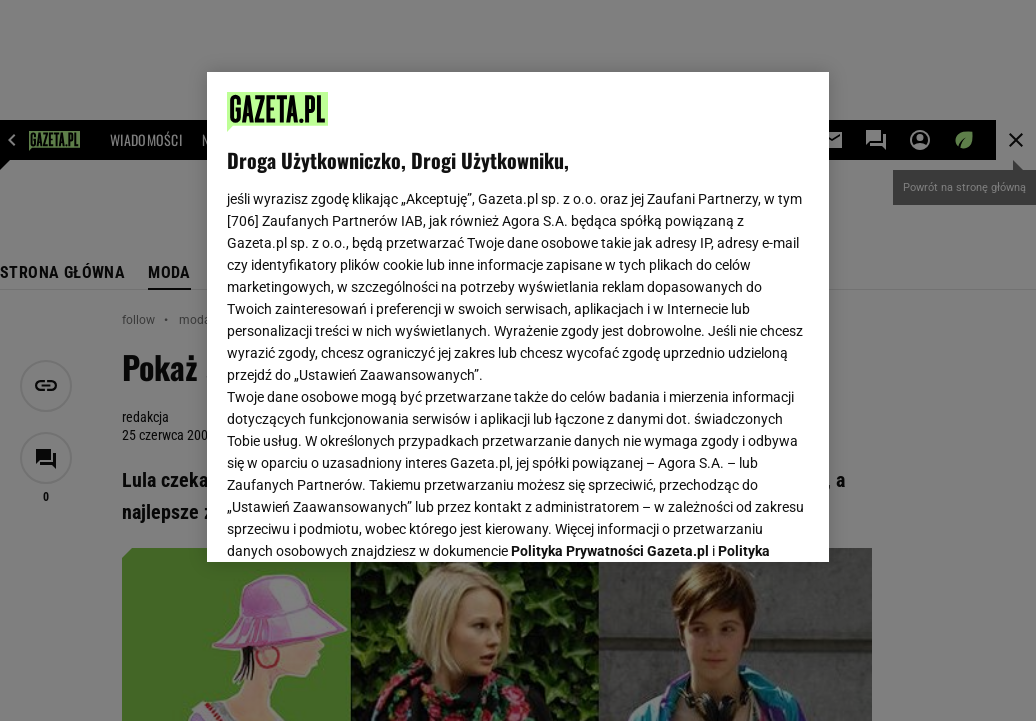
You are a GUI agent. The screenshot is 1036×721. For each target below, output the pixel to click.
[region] (518, 317)
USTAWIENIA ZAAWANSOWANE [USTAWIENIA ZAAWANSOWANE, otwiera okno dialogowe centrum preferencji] (358, 522)
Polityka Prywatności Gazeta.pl (610, 297)
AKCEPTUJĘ (741, 523)
